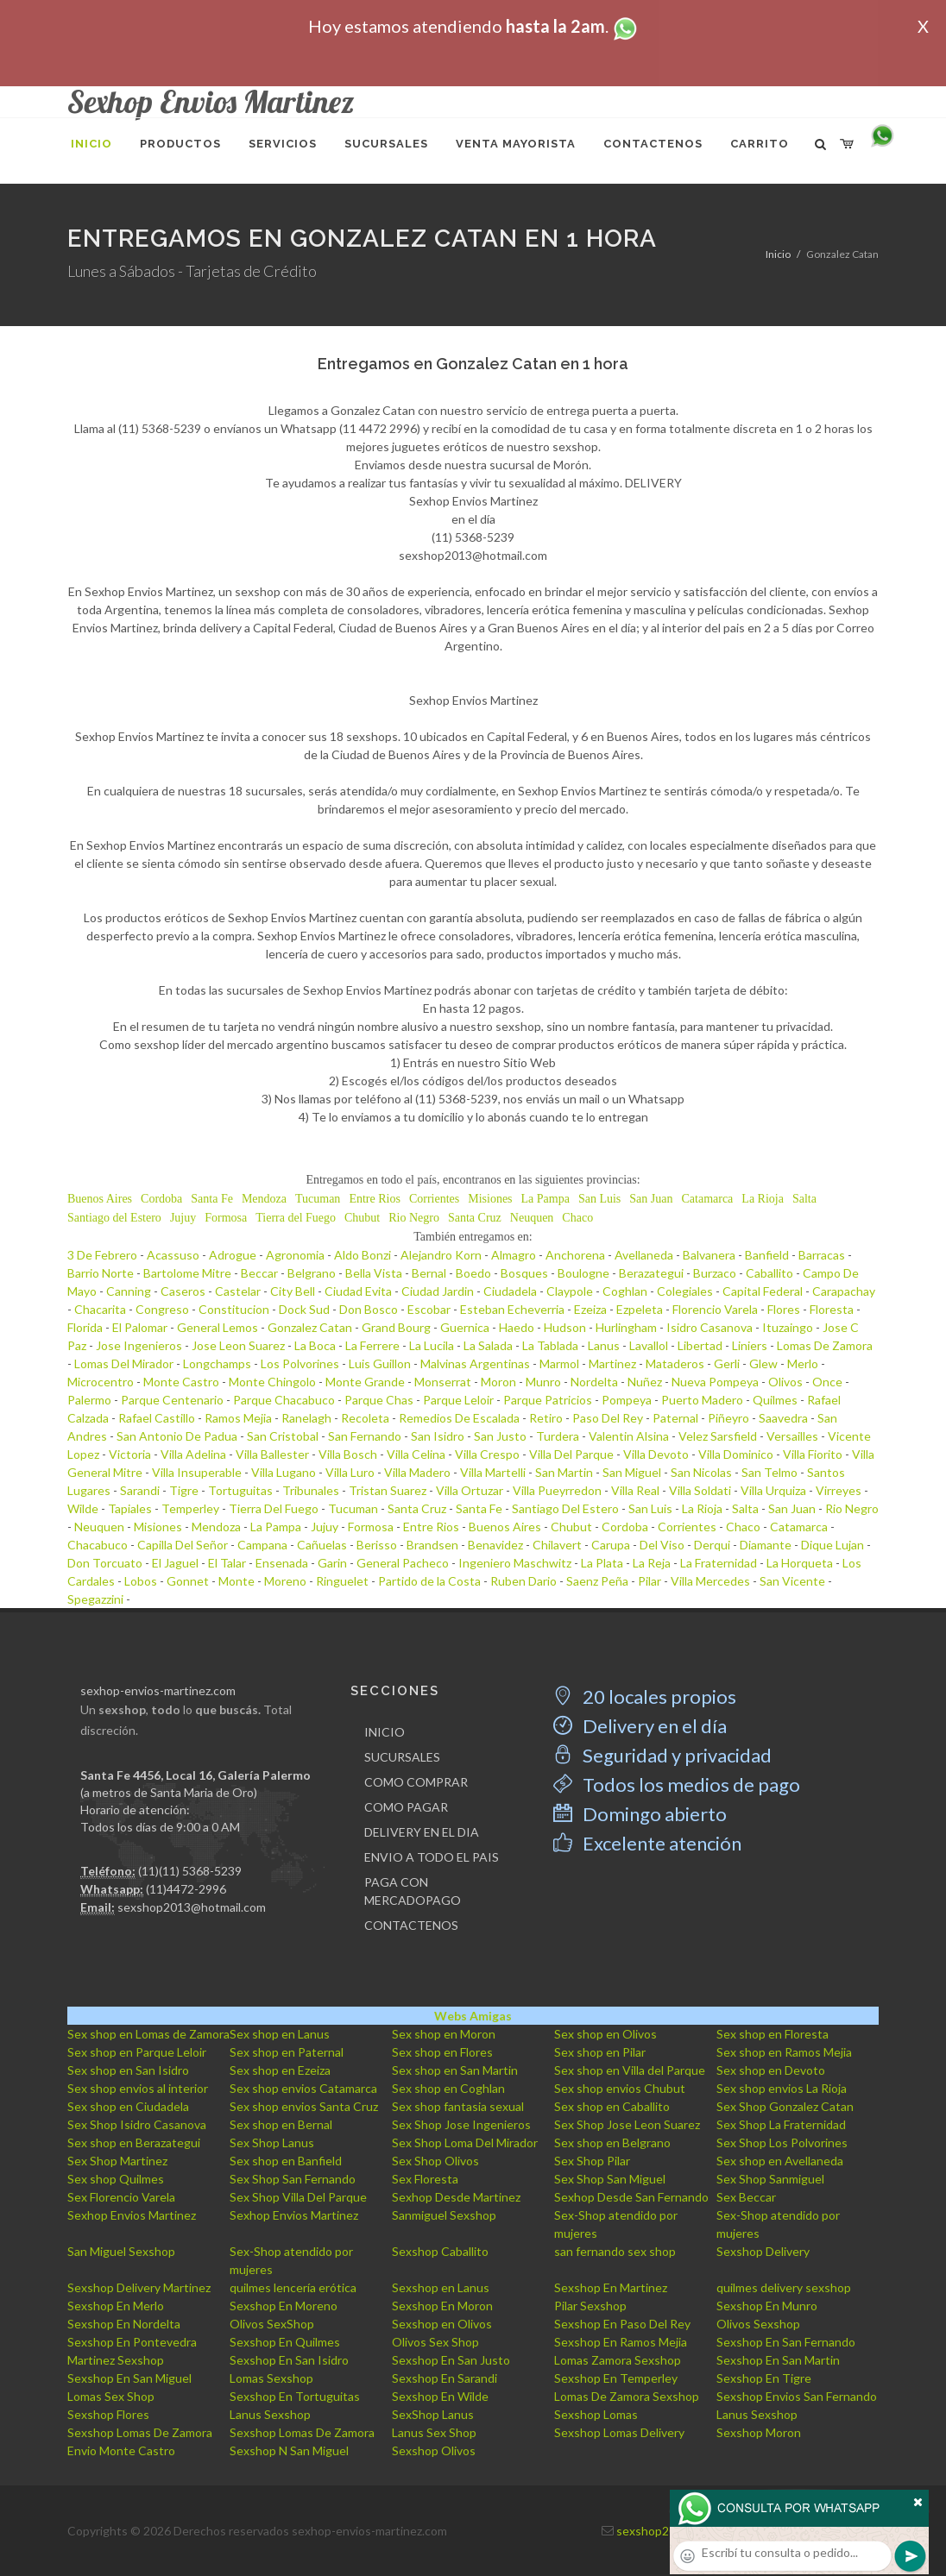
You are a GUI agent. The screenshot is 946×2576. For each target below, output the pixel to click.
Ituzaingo (787, 1327)
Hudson (565, 1327)
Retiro (546, 1418)
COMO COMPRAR (416, 1782)
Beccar (259, 1273)
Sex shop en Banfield (286, 2160)
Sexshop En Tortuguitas (295, 2396)
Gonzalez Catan (310, 1327)
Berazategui (651, 1273)
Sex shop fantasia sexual (458, 2106)
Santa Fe (212, 1198)
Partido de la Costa (429, 1581)
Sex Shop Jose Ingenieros (461, 2124)
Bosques (524, 1273)
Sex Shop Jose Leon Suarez (627, 2124)
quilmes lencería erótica (293, 2287)
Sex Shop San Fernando (293, 2178)
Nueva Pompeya (715, 1381)
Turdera (557, 1436)
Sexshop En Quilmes (285, 2341)
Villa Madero (417, 1472)
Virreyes (838, 1490)
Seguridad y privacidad (662, 1755)
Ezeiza (590, 1309)
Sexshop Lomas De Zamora (139, 2432)
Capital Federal (762, 1291)
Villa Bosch (347, 1454)
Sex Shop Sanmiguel (770, 2178)
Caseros (183, 1291)
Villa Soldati (700, 1490)
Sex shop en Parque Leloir (136, 2052)
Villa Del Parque (571, 1454)
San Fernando (364, 1436)
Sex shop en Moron (443, 2033)
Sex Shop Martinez (117, 2160)
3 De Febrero (102, 1254)
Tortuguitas (240, 1490)
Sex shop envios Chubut (619, 2088)
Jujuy (183, 1217)
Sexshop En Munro (766, 2305)
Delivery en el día (640, 1725)
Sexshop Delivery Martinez (139, 2287)
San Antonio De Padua (177, 1436)
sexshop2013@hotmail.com (191, 1907)
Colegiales (685, 1291)
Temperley (190, 1508)
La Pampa (545, 1198)
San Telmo (769, 1472)
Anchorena (575, 1254)
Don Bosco (368, 1309)
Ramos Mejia (238, 1418)
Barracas (821, 1254)
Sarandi (140, 1490)
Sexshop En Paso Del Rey (622, 2323)
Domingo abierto (640, 1813)
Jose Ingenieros (139, 1345)
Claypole (569, 1291)
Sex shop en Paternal (287, 2052)
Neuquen (532, 1217)
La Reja (652, 1562)
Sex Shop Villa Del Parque (298, 2197)
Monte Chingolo (272, 1381)
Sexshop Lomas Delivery (619, 2432)
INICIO (384, 1732)
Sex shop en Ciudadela (128, 2106)
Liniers (749, 1345)
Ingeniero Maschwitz (514, 1562)
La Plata (602, 1562)
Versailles (792, 1436)
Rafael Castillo (156, 1418)
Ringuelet (342, 1581)
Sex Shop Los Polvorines (782, 2142)
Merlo (802, 1363)
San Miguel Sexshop (121, 2251)
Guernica (464, 1327)
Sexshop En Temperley (616, 2378)
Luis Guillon (380, 1363)
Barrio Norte (100, 1273)
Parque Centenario (172, 1399)
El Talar (227, 1562)
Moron (498, 1381)
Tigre (184, 1490)
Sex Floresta (425, 2178)
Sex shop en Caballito (612, 2106)
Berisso (376, 1544)
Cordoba (161, 1198)
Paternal (675, 1418)
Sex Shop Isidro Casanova (136, 2124)
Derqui (712, 1544)
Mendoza (264, 1198)
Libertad (700, 1345)
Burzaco (714, 1273)
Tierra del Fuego (295, 1217)
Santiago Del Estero (565, 1508)
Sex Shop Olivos (435, 2160)
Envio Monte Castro (121, 2450)
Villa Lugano (283, 1472)
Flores (783, 1309)
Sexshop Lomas (596, 2414)
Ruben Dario (523, 1581)
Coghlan (624, 1291)
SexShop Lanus (433, 2414)
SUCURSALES (402, 1757)
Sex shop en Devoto (770, 2070)
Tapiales (130, 1508)
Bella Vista (373, 1273)
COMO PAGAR (406, 1807)
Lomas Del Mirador (123, 1363)
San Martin (564, 1472)
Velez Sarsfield (717, 1436)
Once (827, 1381)
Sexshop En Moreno (283, 2305)
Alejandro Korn (441, 1254)
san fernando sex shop (615, 2251)
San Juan (650, 1198)
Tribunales (310, 1490)
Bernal (429, 1273)
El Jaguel (175, 1562)
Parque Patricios (547, 1399)
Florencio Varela (715, 1309)
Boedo (473, 1273)
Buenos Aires (99, 1198)
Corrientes (434, 1198)
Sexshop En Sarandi (444, 2378)
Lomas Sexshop (271, 2378)
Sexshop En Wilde (440, 2396)
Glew (763, 1363)
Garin (332, 1562)
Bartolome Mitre (187, 1273)
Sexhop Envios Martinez (131, 2215)
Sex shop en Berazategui (133, 2142)
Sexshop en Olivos (442, 2323)
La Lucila (431, 1345)
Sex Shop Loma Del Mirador (465, 2142)
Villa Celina (416, 1454)
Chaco (577, 1217)
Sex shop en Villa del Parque (629, 2070)
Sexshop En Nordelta (123, 2323)
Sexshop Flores (108, 2414)
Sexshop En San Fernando (785, 2341)
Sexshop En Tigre (763, 2378)
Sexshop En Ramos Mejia (620, 2341)
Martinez (612, 1363)
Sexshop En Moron (442, 2305)
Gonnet (188, 1581)
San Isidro (437, 1436)
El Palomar (139, 1327)
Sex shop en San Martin (455, 2070)
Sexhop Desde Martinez (456, 2197)
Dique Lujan (832, 1544)
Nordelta (594, 1381)
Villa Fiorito (812, 1454)
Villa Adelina (193, 1454)
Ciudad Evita (358, 1291)
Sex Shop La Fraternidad (781, 2124)
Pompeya (627, 1399)
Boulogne (583, 1273)
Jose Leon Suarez (238, 1345)
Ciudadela (510, 1291)
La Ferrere (372, 1345)
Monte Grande (365, 1381)
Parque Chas (378, 1399)
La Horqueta (799, 1562)
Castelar (238, 1291)
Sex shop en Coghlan (448, 2088)
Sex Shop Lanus (272, 2142)
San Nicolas (701, 1472)
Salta (804, 1198)
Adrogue (232, 1254)
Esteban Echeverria (512, 1309)
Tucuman (317, 1198)
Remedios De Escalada (459, 1418)
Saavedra (783, 1418)
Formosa (226, 1217)
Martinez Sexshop (115, 2360)
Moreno (285, 1581)
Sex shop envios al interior (137, 2088)
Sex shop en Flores (442, 2052)
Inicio (778, 254)
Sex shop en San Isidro (128, 2070)
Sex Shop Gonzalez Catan (785, 2106)
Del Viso (662, 1544)
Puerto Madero (702, 1399)
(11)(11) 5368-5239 (190, 1870)
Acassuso (173, 1254)
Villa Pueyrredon (557, 1490)
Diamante (765, 1544)
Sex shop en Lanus (280, 2033)
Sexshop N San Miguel (289, 2450)
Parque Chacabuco (284, 1399)
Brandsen (432, 1544)
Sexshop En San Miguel (129, 2378)
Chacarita (100, 1309)
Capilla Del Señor (182, 1544)
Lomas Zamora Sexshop (617, 2360)
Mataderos (675, 1363)
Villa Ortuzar (469, 1490)
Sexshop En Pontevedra (132, 2341)
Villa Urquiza (773, 1490)
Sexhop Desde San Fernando (631, 2197)
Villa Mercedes (710, 1581)
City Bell (292, 1291)
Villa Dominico (735, 1454)
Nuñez (645, 1381)
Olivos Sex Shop (435, 2341)
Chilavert (557, 1544)
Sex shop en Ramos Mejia (784, 2052)
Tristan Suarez (387, 1490)
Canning (128, 1291)
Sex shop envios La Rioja (781, 2088)
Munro (543, 1381)
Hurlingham (626, 1327)
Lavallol (648, 1345)
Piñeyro (728, 1418)
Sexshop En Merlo (115, 2305)
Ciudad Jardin (437, 1291)
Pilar (649, 1581)
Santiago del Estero (114, 1217)
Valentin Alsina (629, 1436)
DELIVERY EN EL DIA (421, 1832)
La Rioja (762, 1198)
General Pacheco (402, 1562)
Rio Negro (413, 1217)
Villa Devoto (656, 1454)
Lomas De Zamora (825, 1345)
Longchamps (217, 1363)
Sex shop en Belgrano (612, 2142)
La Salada (488, 1345)
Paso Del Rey (607, 1418)
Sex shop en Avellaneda (779, 2160)
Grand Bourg (396, 1327)
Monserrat (442, 1381)
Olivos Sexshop (758, 2323)
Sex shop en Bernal (281, 2124)
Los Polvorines (300, 1363)
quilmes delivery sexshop (783, 2287)
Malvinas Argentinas (475, 1363)
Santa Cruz (474, 1217)
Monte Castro (181, 1381)
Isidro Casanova (709, 1327)
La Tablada (550, 1345)
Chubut (362, 1217)
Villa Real (635, 1490)
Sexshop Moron (758, 2432)
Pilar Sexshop (590, 2305)
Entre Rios (374, 1198)
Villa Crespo (487, 1454)
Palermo (89, 1399)
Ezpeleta (639, 1309)
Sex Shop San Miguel (609, 2178)
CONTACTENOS (411, 1925)
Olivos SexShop (272, 2323)
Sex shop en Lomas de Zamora (148, 2033)
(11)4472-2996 (186, 1889)
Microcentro (100, 1381)
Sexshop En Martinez (610, 2287)
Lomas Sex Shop (111, 2396)
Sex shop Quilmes (115, 2178)
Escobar (429, 1309)
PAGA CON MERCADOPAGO (412, 1891)
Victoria (130, 1454)
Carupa (610, 1544)
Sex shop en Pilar (600, 2052)
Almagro (513, 1254)
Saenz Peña (597, 1581)
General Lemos (217, 1327)
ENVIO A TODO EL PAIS (431, 1857)
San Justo (500, 1436)
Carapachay (843, 1291)
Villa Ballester (272, 1454)
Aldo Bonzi (362, 1254)
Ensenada (281, 1562)
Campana (262, 1544)
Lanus (604, 1345)
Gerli (727, 1363)
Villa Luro (350, 1472)
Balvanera (709, 1254)
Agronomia (295, 1254)
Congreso (162, 1309)
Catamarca (707, 1198)
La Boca (315, 1345)
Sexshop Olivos (434, 2450)
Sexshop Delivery (763, 2251)
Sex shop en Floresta (772, 2033)
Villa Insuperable (197, 1472)
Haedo (516, 1327)
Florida (85, 1327)
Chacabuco (97, 1544)
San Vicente (792, 1581)
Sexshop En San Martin (778, 2360)
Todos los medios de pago (676, 1784)
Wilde (82, 1508)
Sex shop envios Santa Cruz (304, 2106)
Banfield (767, 1254)
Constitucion (234, 1309)
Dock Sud (304, 1309)
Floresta (832, 1309)
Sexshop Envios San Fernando (796, 2396)
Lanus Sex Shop (434, 2432)
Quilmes (775, 1399)
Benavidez (495, 1544)
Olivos (785, 1381)
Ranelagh (306, 1418)
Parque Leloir (458, 1399)
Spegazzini (95, 1599)
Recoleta (365, 1418)
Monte (236, 1581)
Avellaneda (644, 1254)
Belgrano (311, 1273)
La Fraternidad (718, 1562)
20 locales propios (644, 1696)
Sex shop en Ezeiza (280, 2070)
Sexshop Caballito (440, 2251)
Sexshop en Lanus (440, 2287)
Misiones (490, 1198)
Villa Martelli (493, 1472)
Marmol (559, 1363)
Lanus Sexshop (270, 2414)
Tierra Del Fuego (273, 1508)
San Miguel (631, 1472)
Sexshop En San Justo (451, 2360)
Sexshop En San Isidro (289, 2360)
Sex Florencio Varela (121, 2197)
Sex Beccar (746, 2197)
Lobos (140, 1581)
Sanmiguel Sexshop (444, 2215)
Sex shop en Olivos (605, 2033)
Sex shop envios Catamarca (303, 2088)
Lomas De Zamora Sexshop (626, 2396)
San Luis (599, 1198)
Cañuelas (322, 1544)
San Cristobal (282, 1436)
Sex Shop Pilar (592, 2160)
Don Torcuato (104, 1562)
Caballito (769, 1273)
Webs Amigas (473, 2015)
